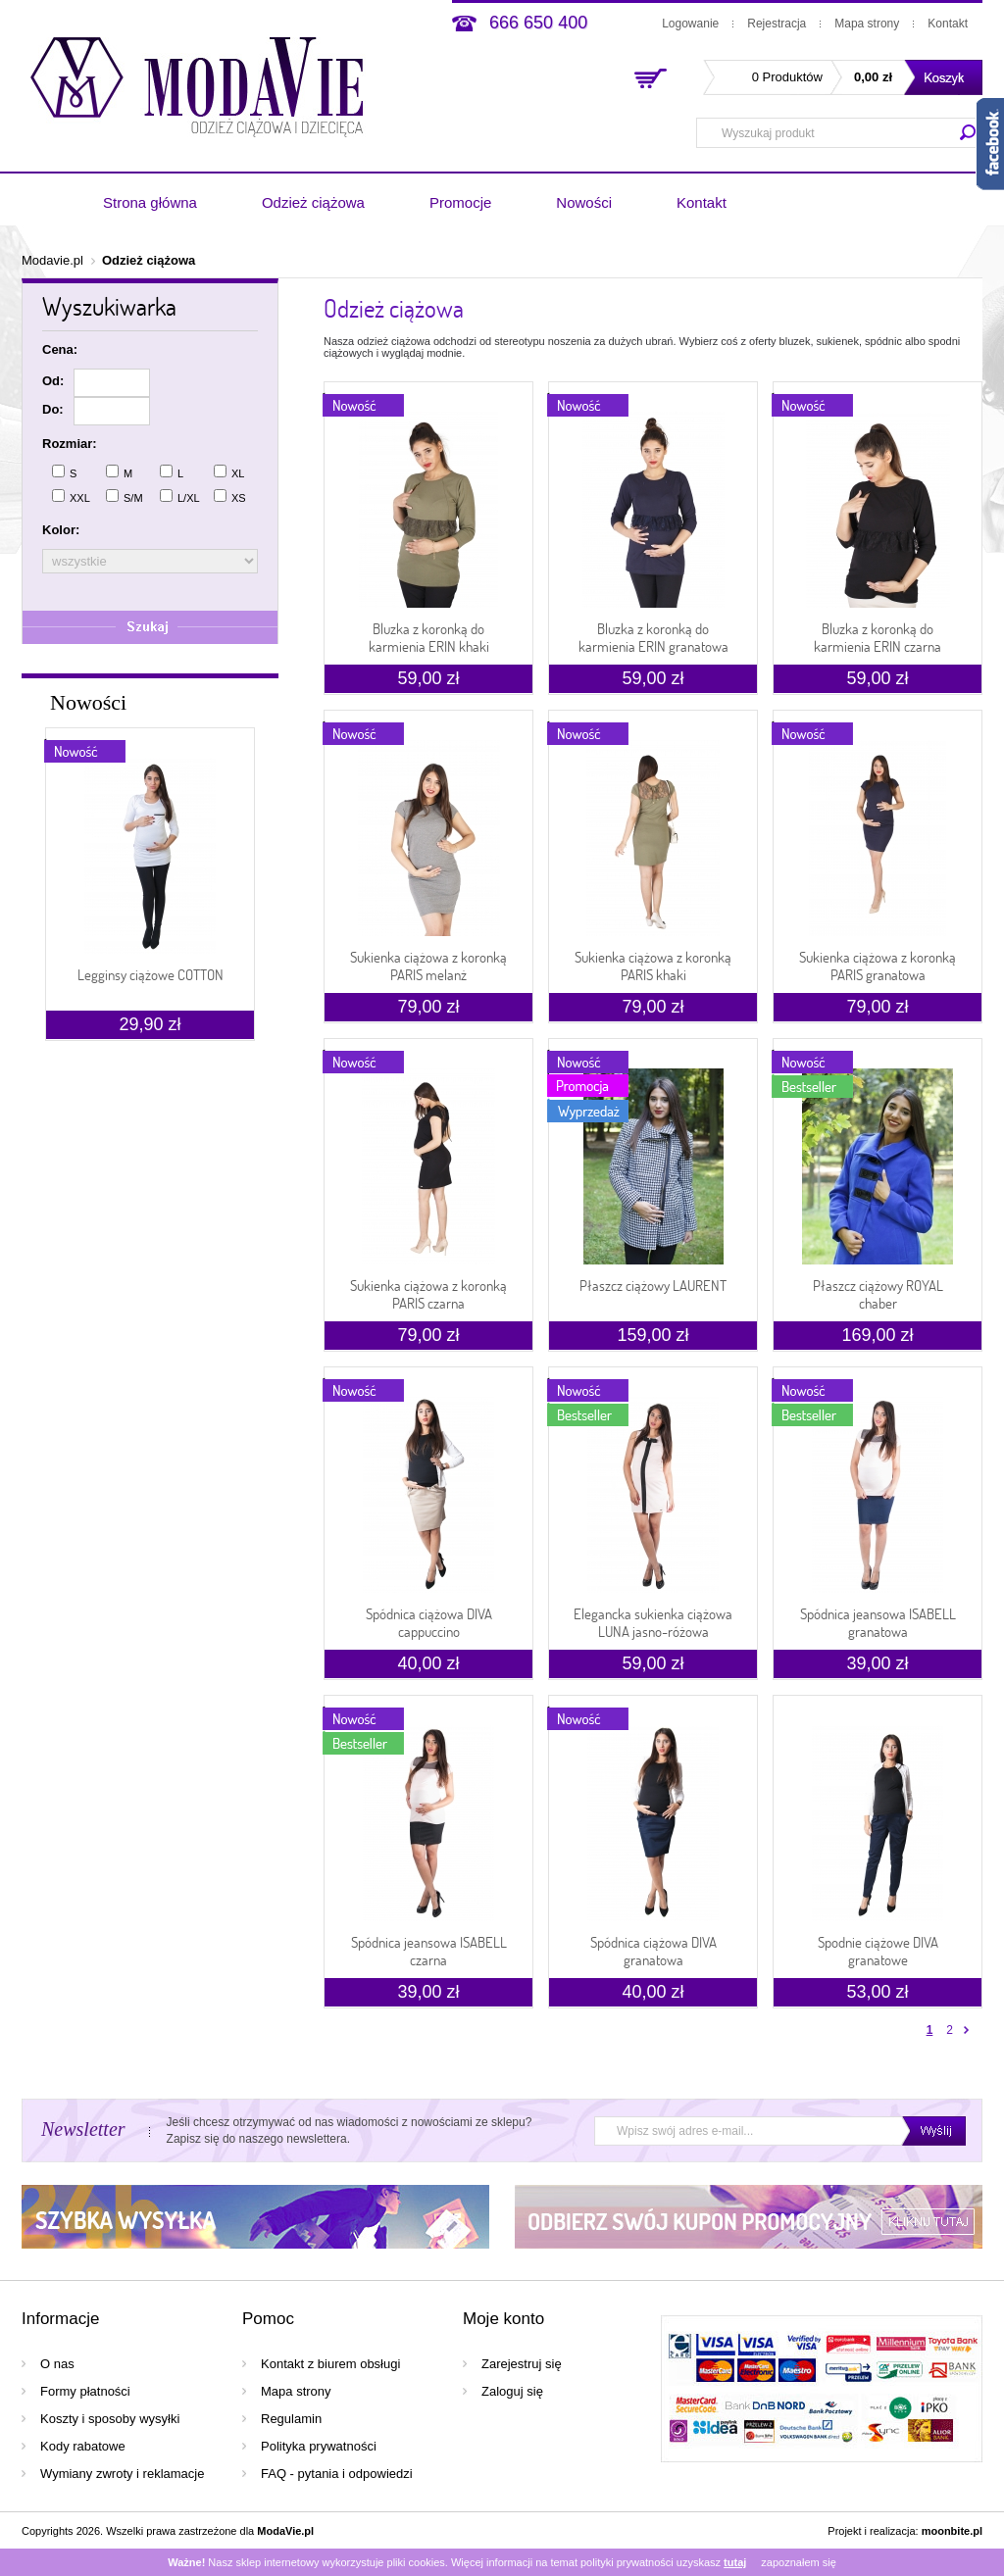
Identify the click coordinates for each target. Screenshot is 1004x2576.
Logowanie (690, 23)
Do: (53, 409)
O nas (57, 2363)
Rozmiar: (69, 443)
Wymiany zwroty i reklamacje (122, 2473)
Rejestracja (776, 23)
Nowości (584, 202)
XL (229, 472)
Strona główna (150, 202)
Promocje (460, 202)
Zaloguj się (512, 2391)
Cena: (59, 349)
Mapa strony (866, 23)
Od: (53, 380)
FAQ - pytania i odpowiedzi (337, 2473)
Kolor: (60, 529)
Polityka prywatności (318, 2446)
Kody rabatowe (83, 2446)
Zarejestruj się (521, 2363)
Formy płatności (85, 2391)
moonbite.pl (952, 2531)
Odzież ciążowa (313, 202)
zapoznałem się (798, 2562)
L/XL (180, 496)
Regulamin (291, 2418)
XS (230, 496)
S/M (124, 496)
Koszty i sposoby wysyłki (109, 2418)
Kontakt (948, 23)
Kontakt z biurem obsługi (330, 2363)
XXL (71, 496)
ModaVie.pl (285, 2531)
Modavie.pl (52, 260)
